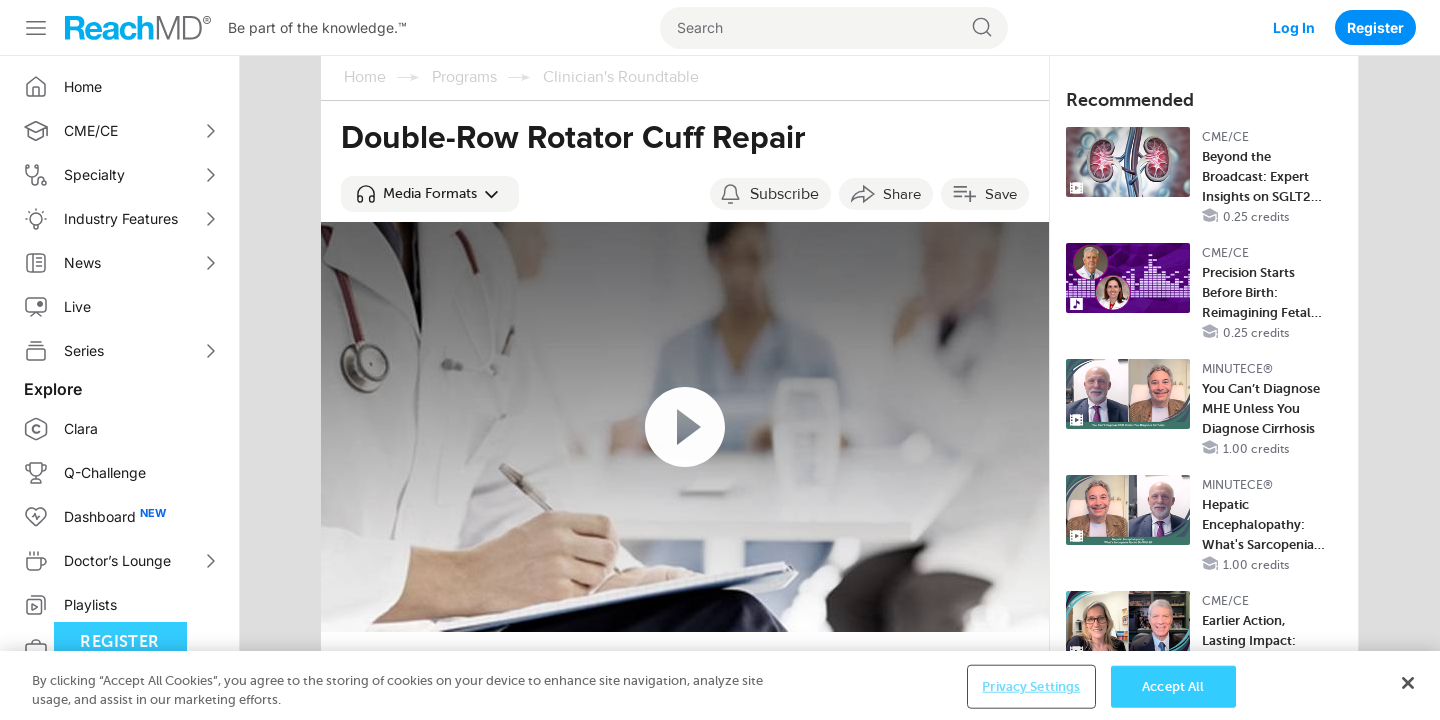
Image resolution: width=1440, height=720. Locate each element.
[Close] (1408, 686)
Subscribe (784, 194)
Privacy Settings (1031, 689)
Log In (1294, 27)
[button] (430, 194)
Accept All (1173, 689)
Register (1375, 27)
